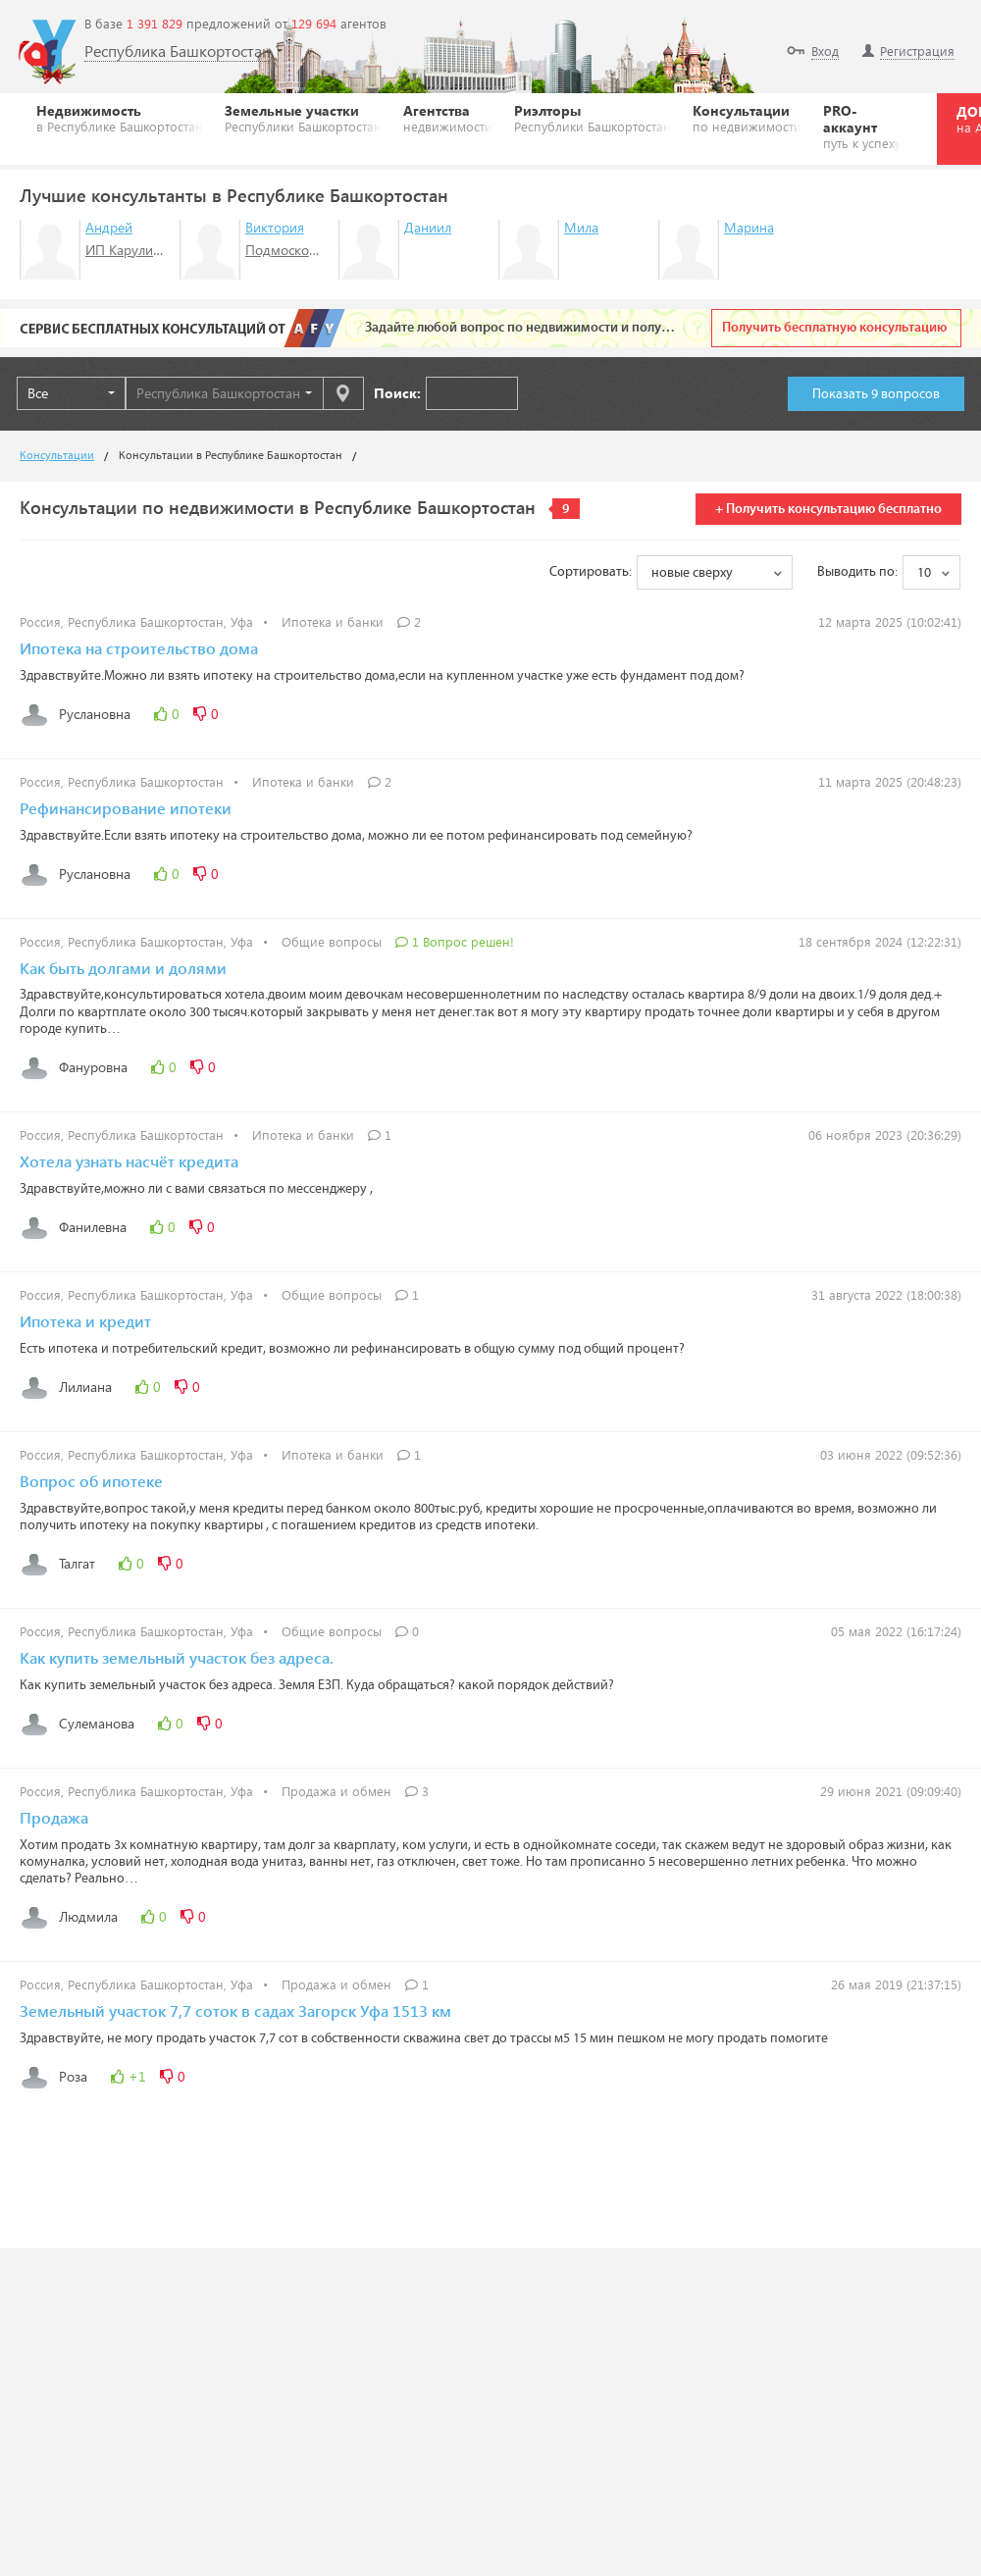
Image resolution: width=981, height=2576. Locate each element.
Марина (749, 227)
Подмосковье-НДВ (304, 249)
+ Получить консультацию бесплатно (828, 509)
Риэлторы (592, 117)
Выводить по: (857, 572)
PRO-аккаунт (862, 126)
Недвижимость (119, 117)
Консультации (747, 117)
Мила (581, 227)
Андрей (108, 227)
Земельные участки (303, 117)
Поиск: (397, 393)
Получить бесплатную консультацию (834, 327)
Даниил (427, 227)
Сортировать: (590, 572)
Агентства (447, 117)
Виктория (274, 227)
